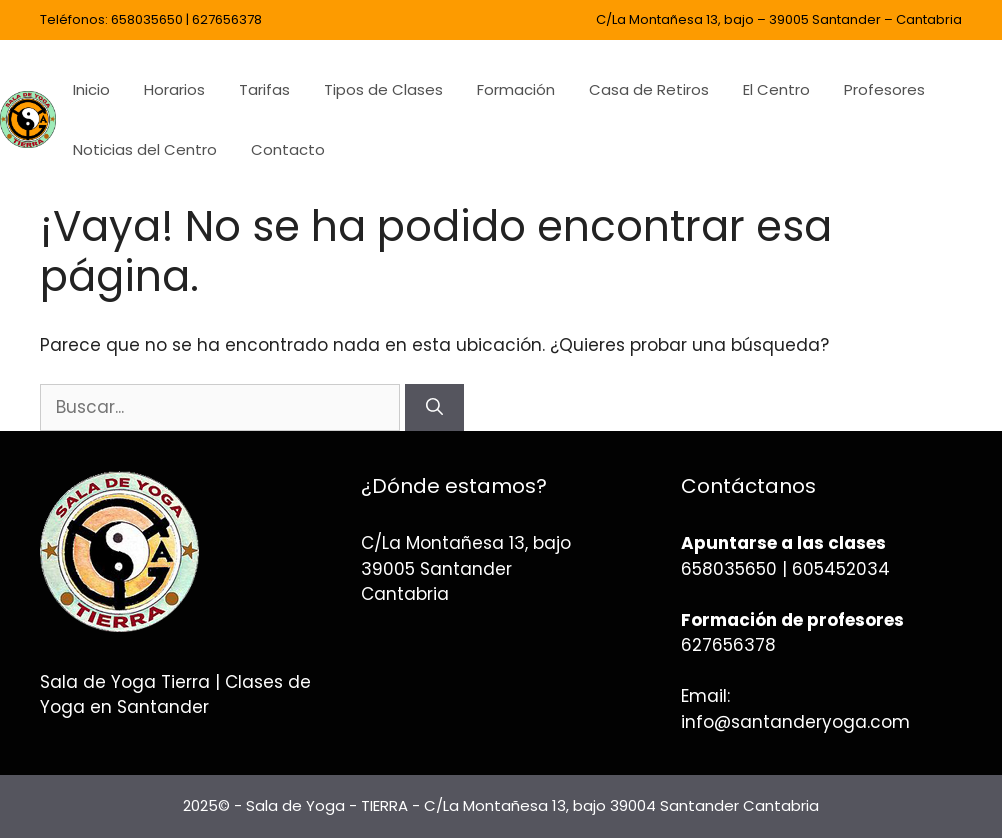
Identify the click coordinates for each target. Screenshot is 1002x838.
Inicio (91, 89)
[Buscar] (434, 408)
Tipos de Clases (383, 89)
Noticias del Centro (145, 149)
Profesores (884, 89)
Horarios (174, 89)
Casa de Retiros (649, 89)
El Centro (776, 89)
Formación (516, 89)
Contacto (288, 149)
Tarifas (264, 89)
